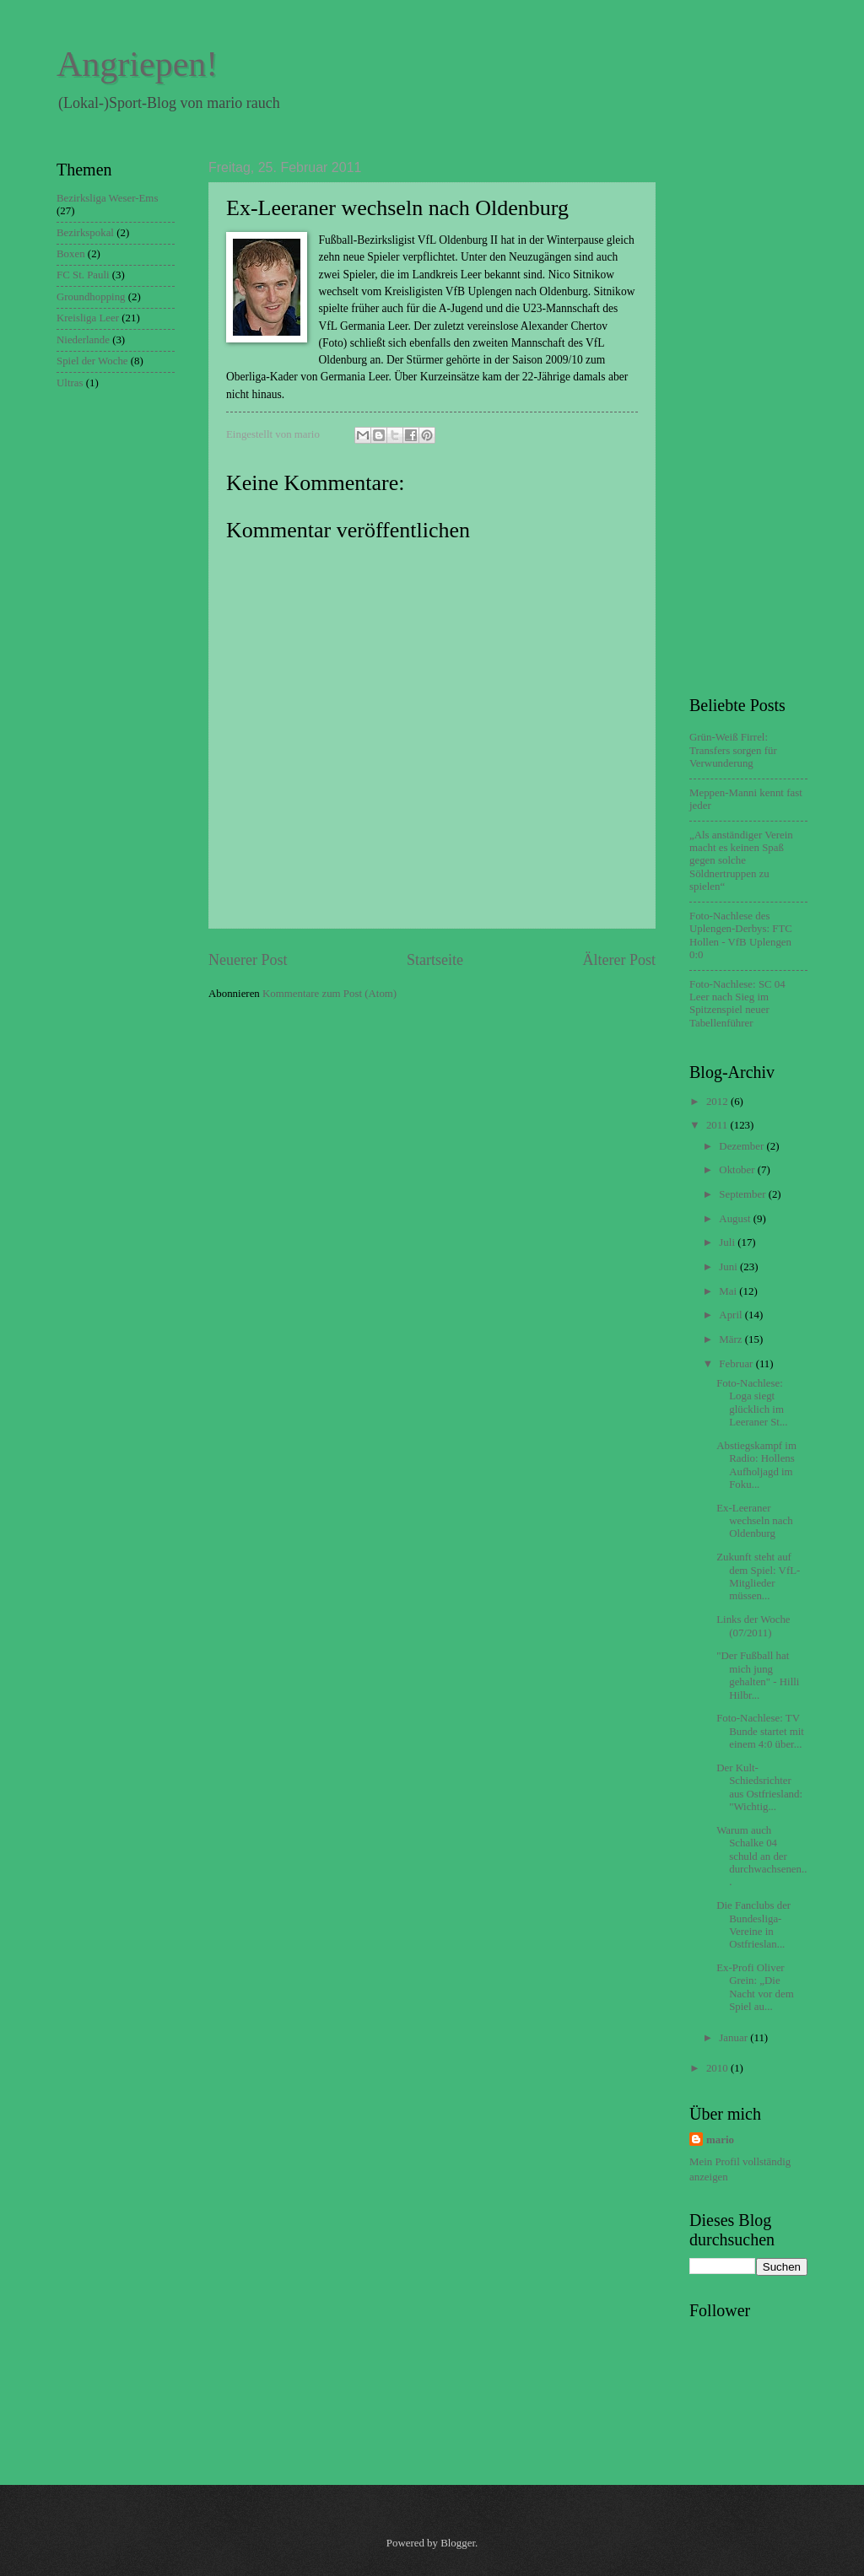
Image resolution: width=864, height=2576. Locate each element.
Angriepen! (137, 64)
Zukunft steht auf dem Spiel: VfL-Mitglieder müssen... (758, 1576)
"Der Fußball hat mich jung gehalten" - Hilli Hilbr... (757, 1675)
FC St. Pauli (83, 275)
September (743, 1194)
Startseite (435, 959)
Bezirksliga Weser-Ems (107, 198)
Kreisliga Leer (88, 318)
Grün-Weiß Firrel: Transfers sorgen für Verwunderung (733, 750)
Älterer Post (619, 959)
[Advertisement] (756, 413)
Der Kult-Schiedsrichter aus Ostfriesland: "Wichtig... (759, 1787)
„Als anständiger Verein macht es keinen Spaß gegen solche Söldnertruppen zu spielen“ (741, 861)
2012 (718, 1101)
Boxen (71, 254)
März (731, 1339)
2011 (718, 1125)
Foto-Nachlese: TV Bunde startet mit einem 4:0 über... (760, 1731)
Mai (729, 1291)
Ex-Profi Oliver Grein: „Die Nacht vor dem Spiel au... (755, 1987)
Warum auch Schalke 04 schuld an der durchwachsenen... (761, 1856)
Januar (734, 2038)
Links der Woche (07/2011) (753, 1626)
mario (720, 2140)
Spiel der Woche (92, 361)
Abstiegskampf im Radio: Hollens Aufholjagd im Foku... (756, 1465)
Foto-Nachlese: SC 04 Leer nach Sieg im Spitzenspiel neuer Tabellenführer (737, 1003)
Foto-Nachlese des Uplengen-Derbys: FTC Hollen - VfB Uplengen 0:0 (740, 935)
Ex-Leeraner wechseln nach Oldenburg (754, 1521)
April (731, 1315)
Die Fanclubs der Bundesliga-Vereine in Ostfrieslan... (753, 1925)
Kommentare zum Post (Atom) (329, 994)
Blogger (457, 2543)
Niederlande (83, 340)
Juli (728, 1242)
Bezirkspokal (85, 233)
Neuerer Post (248, 959)
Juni (729, 1267)
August (736, 1219)
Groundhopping (91, 297)
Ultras (70, 383)
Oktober (738, 1170)
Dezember (742, 1146)
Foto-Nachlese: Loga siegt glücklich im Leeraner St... (751, 1402)
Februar (737, 1364)
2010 (718, 2068)
